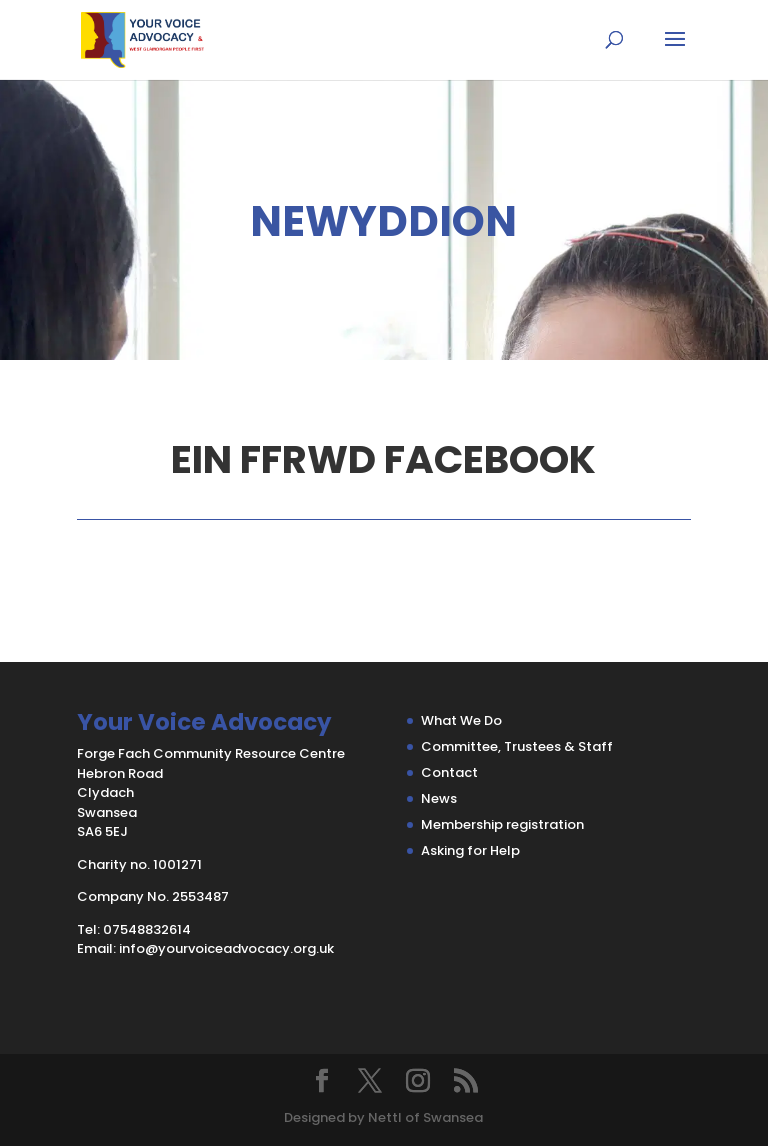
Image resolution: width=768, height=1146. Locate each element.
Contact (449, 772)
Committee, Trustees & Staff (517, 746)
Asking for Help (470, 850)
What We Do (461, 720)
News (439, 798)
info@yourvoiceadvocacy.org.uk (226, 948)
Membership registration (502, 824)
